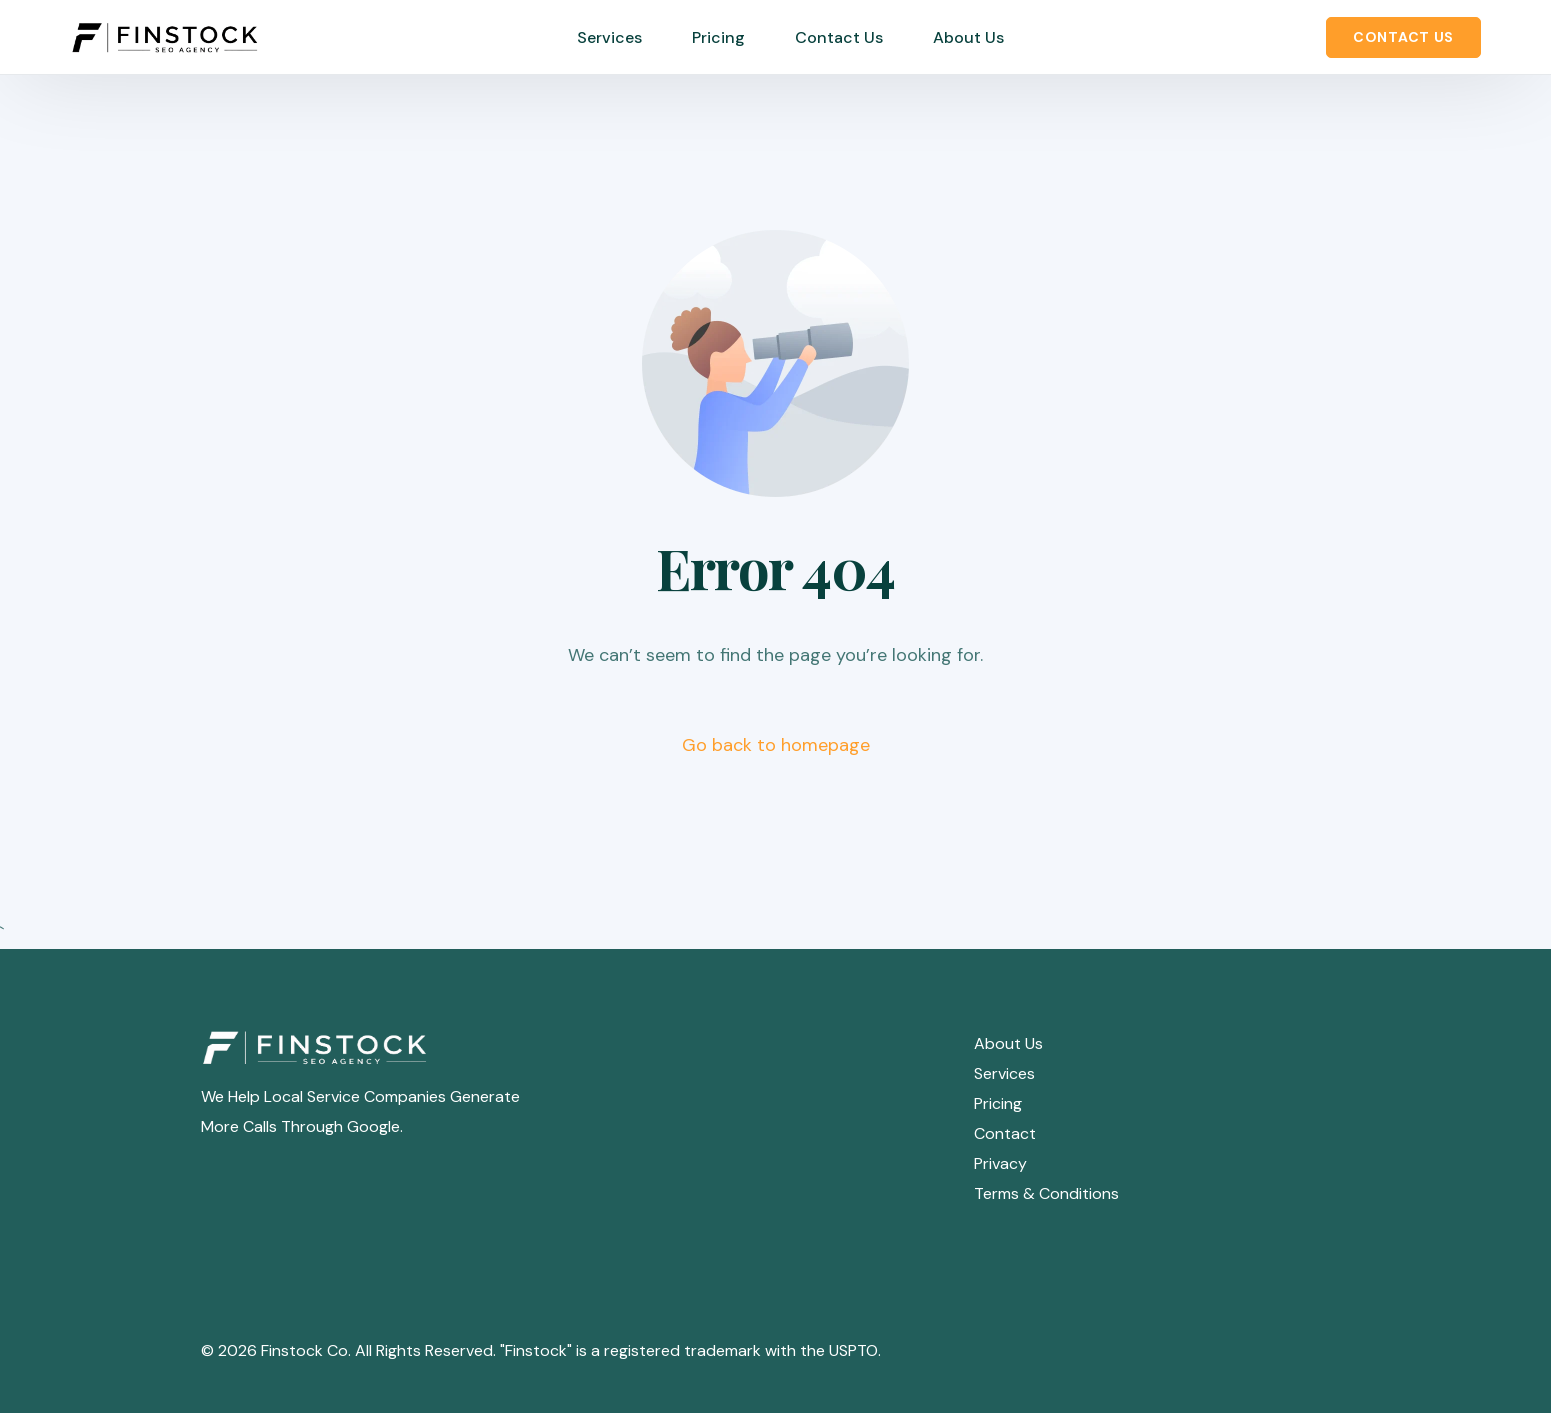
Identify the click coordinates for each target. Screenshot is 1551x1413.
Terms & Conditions (1046, 1193)
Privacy (1000, 1163)
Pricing (998, 1103)
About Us (1008, 1043)
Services (1004, 1073)
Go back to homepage (776, 745)
